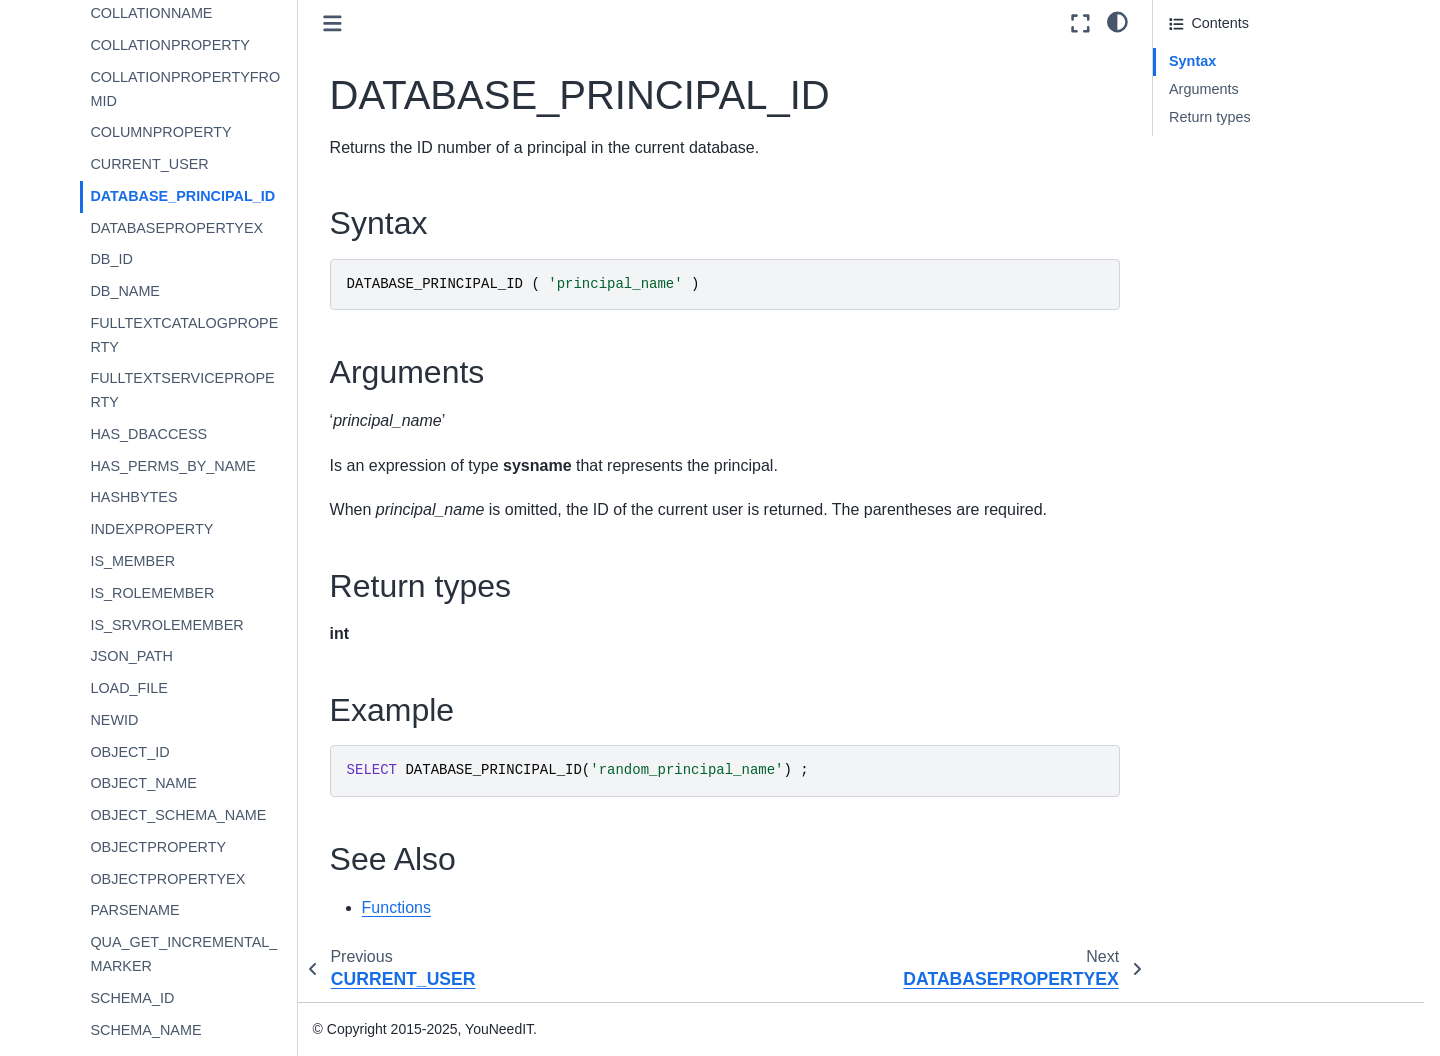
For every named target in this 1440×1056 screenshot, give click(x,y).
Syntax (1192, 61)
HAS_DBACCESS (148, 434)
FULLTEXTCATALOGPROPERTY (184, 335)
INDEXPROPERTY (151, 529)
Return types (1210, 117)
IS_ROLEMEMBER (152, 593)
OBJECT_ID (129, 752)
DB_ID (111, 259)
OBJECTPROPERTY (158, 847)
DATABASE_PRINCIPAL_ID (182, 196)
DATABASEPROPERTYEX (176, 228)
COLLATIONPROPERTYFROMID (185, 89)
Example (1197, 144)
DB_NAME (125, 291)
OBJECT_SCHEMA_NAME (178, 815)
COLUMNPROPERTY (160, 132)
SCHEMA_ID (132, 998)
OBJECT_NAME (143, 783)
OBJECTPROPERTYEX (167, 879)
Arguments (1204, 89)
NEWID (114, 720)
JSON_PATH (131, 656)
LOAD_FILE (129, 688)
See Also (1197, 172)
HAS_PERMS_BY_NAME (173, 466)
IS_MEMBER (132, 561)
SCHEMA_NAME (145, 1030)
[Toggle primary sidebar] (332, 23)
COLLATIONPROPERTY (169, 45)
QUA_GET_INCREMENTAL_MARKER (183, 954)
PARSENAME (134, 910)
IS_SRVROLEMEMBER (166, 625)
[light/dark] (1117, 21)
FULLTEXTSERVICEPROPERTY (182, 390)
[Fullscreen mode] (1080, 23)
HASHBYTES (133, 497)
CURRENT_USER (149, 164)
